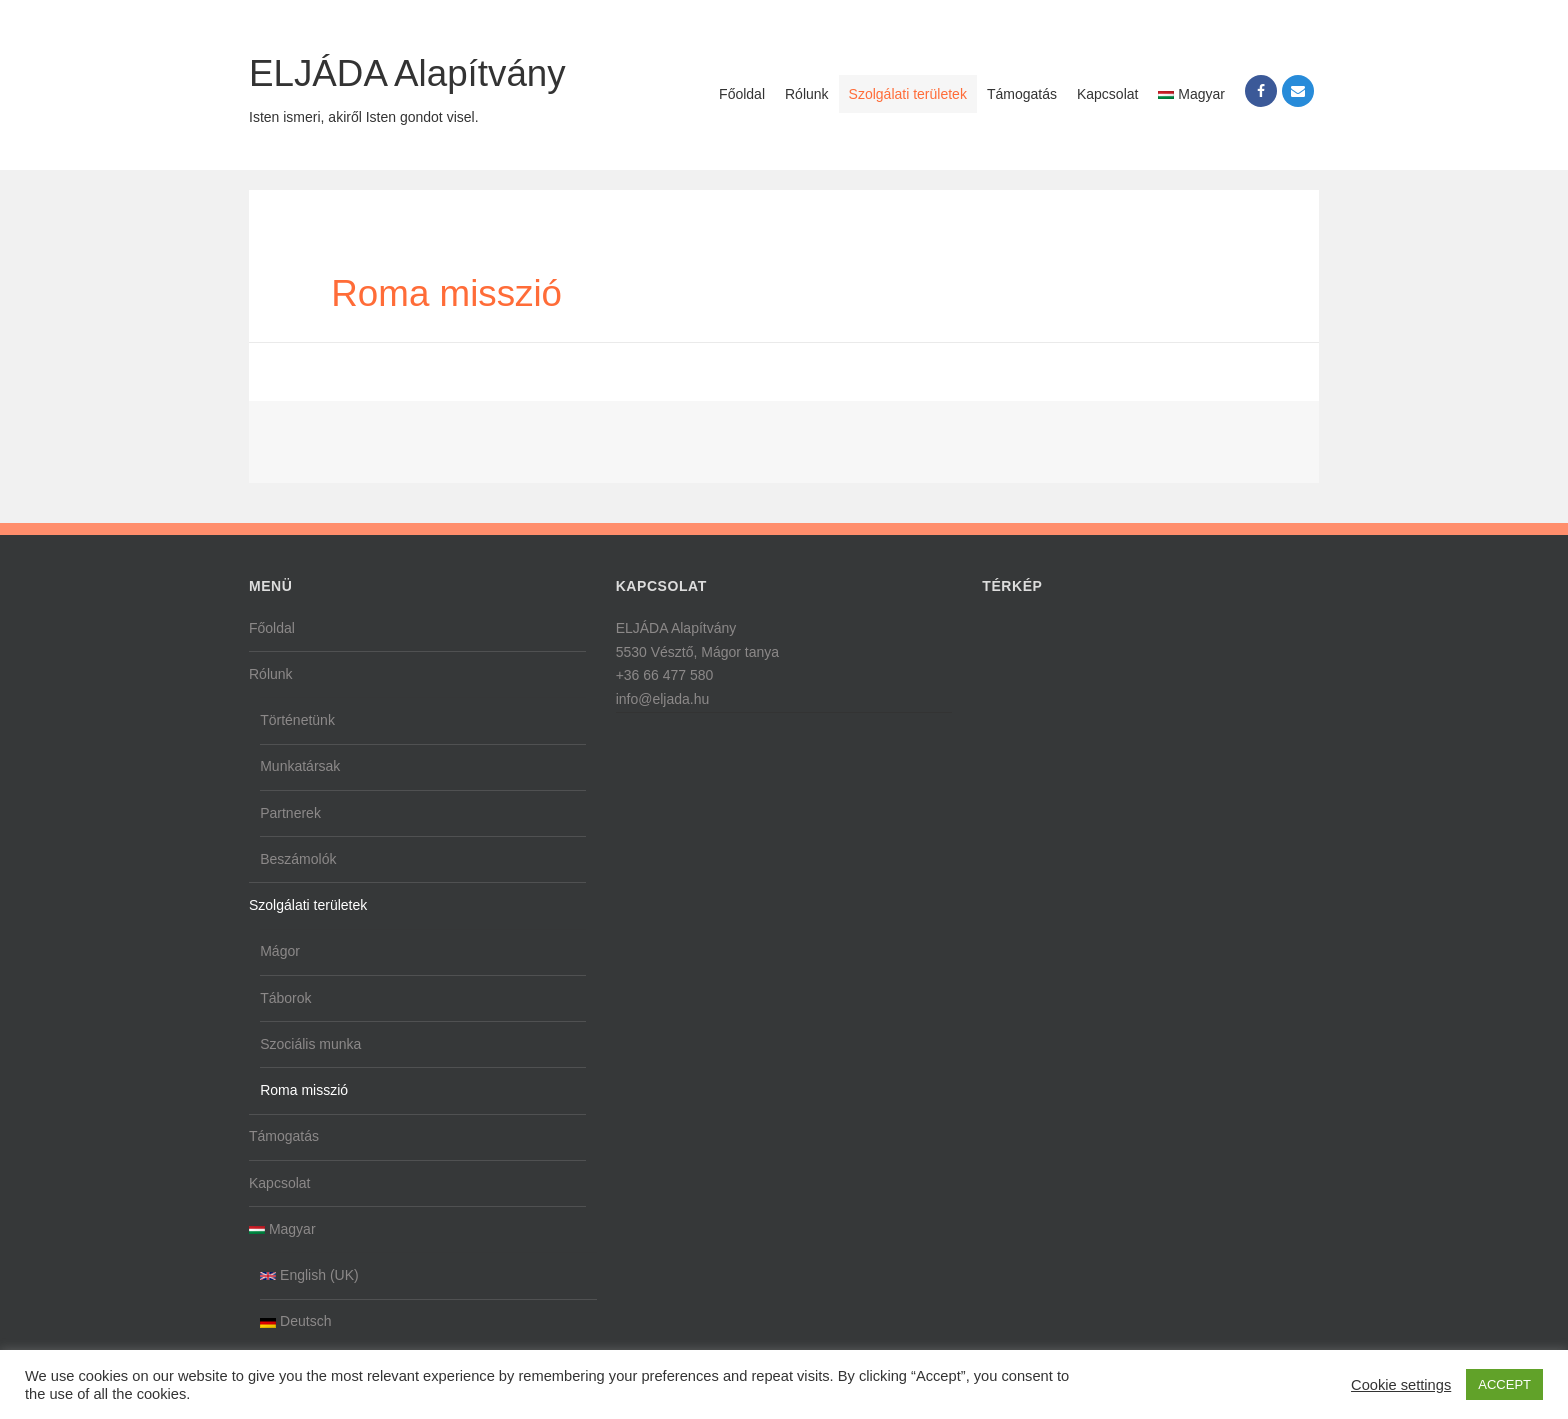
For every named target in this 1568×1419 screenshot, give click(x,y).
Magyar (1191, 94)
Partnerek (290, 813)
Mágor (280, 951)
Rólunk (807, 94)
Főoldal (742, 94)
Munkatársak (300, 766)
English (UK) (309, 1275)
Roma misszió (304, 1090)
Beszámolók (298, 859)
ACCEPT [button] (1504, 1384)
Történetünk (297, 720)
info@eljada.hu (663, 699)
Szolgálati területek (908, 94)
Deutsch (295, 1321)
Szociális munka (310, 1044)
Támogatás (1022, 94)
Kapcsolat (1107, 94)
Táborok (285, 998)
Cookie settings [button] (1401, 1385)
